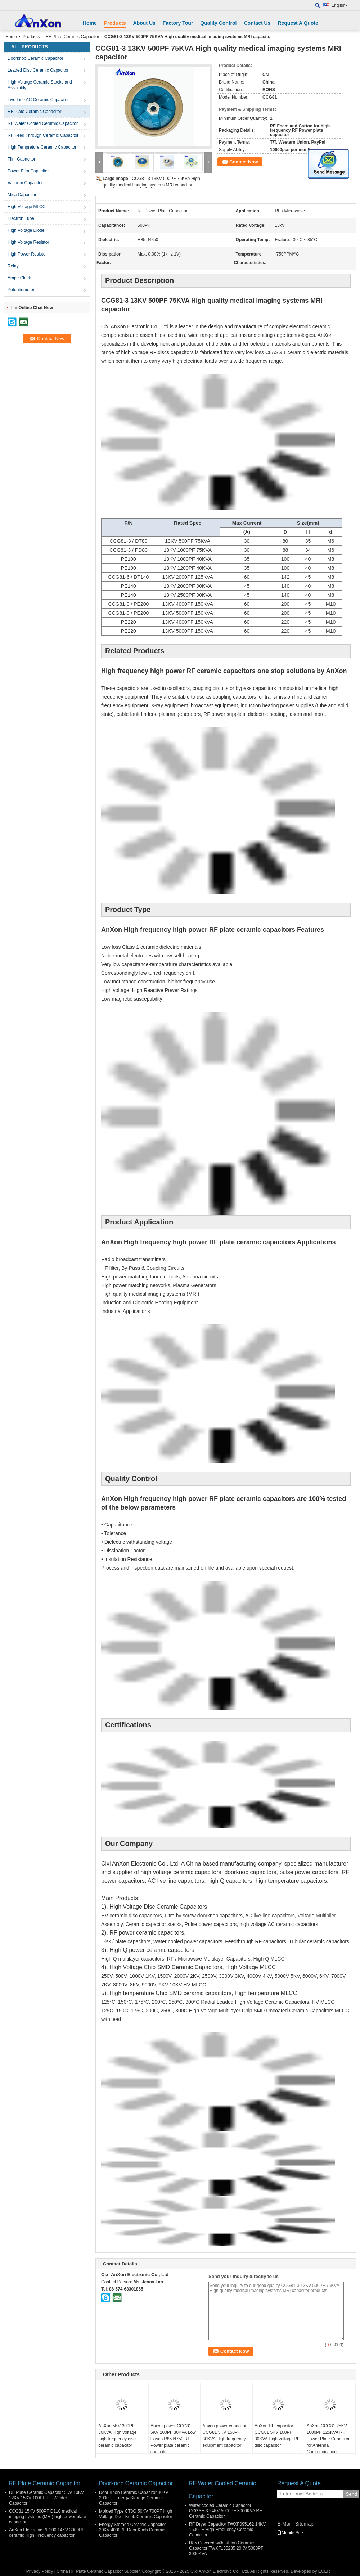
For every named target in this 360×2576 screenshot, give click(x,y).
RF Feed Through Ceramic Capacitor (43, 135)
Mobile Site (290, 2532)
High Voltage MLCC (26, 206)
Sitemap (304, 2524)
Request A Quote (298, 23)
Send (351, 2494)
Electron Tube (21, 218)
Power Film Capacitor (28, 170)
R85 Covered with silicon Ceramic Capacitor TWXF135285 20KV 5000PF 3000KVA (226, 2548)
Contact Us (257, 23)
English (339, 5)
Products (115, 23)
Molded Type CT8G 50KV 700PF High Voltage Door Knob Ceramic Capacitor (135, 2514)
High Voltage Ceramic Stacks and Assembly (40, 85)
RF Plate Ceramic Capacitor (72, 36)
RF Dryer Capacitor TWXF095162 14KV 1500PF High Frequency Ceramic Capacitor (227, 2529)
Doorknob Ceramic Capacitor (35, 58)
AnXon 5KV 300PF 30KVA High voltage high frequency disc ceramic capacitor (117, 2435)
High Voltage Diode (26, 230)
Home (90, 23)
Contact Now (243, 161)
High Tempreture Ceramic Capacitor (42, 147)
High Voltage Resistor (28, 242)
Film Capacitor (21, 159)
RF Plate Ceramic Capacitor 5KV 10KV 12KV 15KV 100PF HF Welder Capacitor (46, 2498)
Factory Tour (178, 23)
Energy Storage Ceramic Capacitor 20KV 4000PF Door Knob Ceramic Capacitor (132, 2530)
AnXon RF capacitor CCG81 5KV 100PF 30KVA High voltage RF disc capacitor (277, 2435)
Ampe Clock (19, 277)
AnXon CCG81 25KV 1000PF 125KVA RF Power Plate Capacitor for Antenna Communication (328, 2438)
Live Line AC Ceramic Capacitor (38, 99)
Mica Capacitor (22, 194)
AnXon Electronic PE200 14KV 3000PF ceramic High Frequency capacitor (46, 2532)
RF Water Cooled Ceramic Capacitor (43, 123)
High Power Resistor (27, 254)
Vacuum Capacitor (25, 182)
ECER (324, 2571)
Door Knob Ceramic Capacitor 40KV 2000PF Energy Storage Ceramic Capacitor (133, 2498)
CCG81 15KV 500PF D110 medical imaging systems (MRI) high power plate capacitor (47, 2517)
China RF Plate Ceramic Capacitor (90, 2571)
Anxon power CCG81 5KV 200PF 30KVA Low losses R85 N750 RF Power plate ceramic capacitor (173, 2438)
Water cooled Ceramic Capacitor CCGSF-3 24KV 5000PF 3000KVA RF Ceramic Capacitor (225, 2511)
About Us (144, 23)
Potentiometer (21, 289)
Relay (13, 266)
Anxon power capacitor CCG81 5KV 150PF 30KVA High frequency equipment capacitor (224, 2435)
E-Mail (284, 2524)
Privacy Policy (39, 2571)
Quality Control (218, 23)
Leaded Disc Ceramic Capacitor (38, 70)
